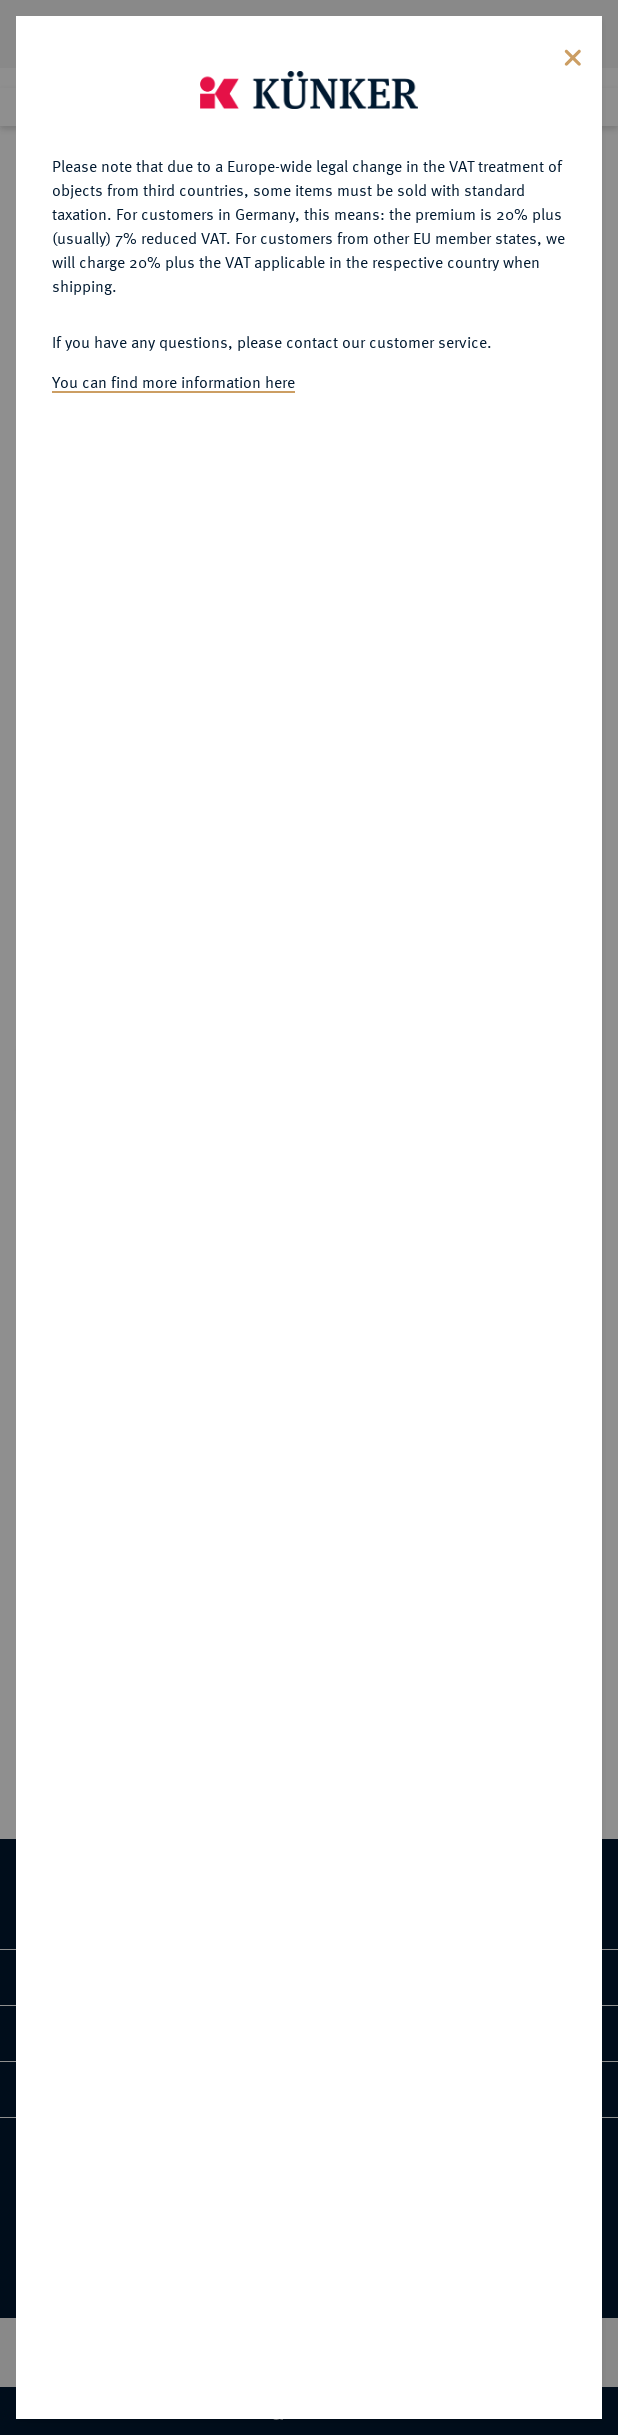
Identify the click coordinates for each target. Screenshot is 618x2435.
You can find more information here (173, 337)
